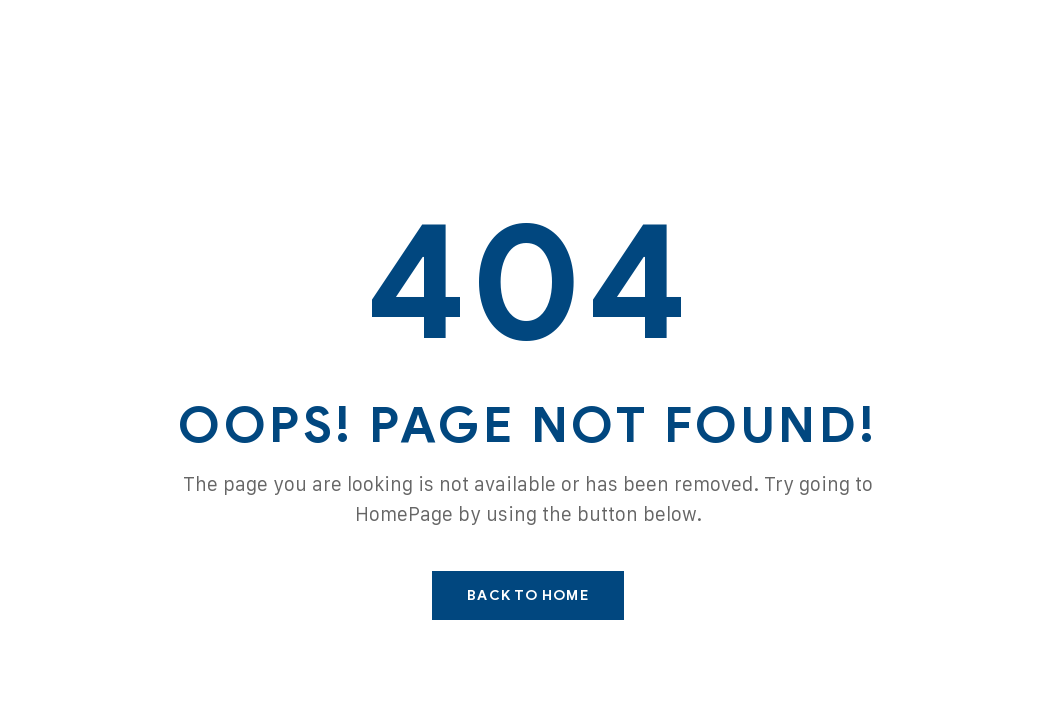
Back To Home (527, 595)
